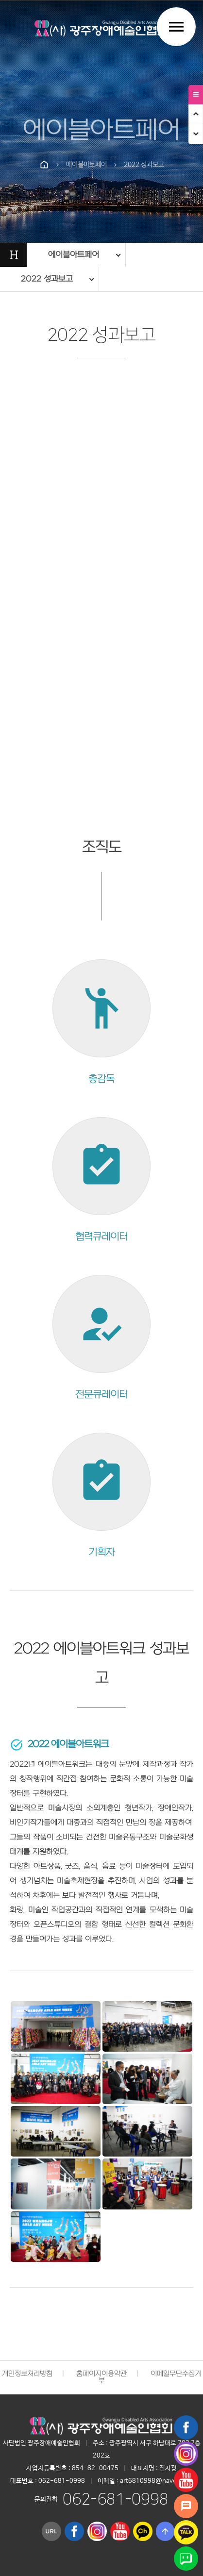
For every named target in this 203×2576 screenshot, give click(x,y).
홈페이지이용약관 (101, 2374)
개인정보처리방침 (27, 2374)
